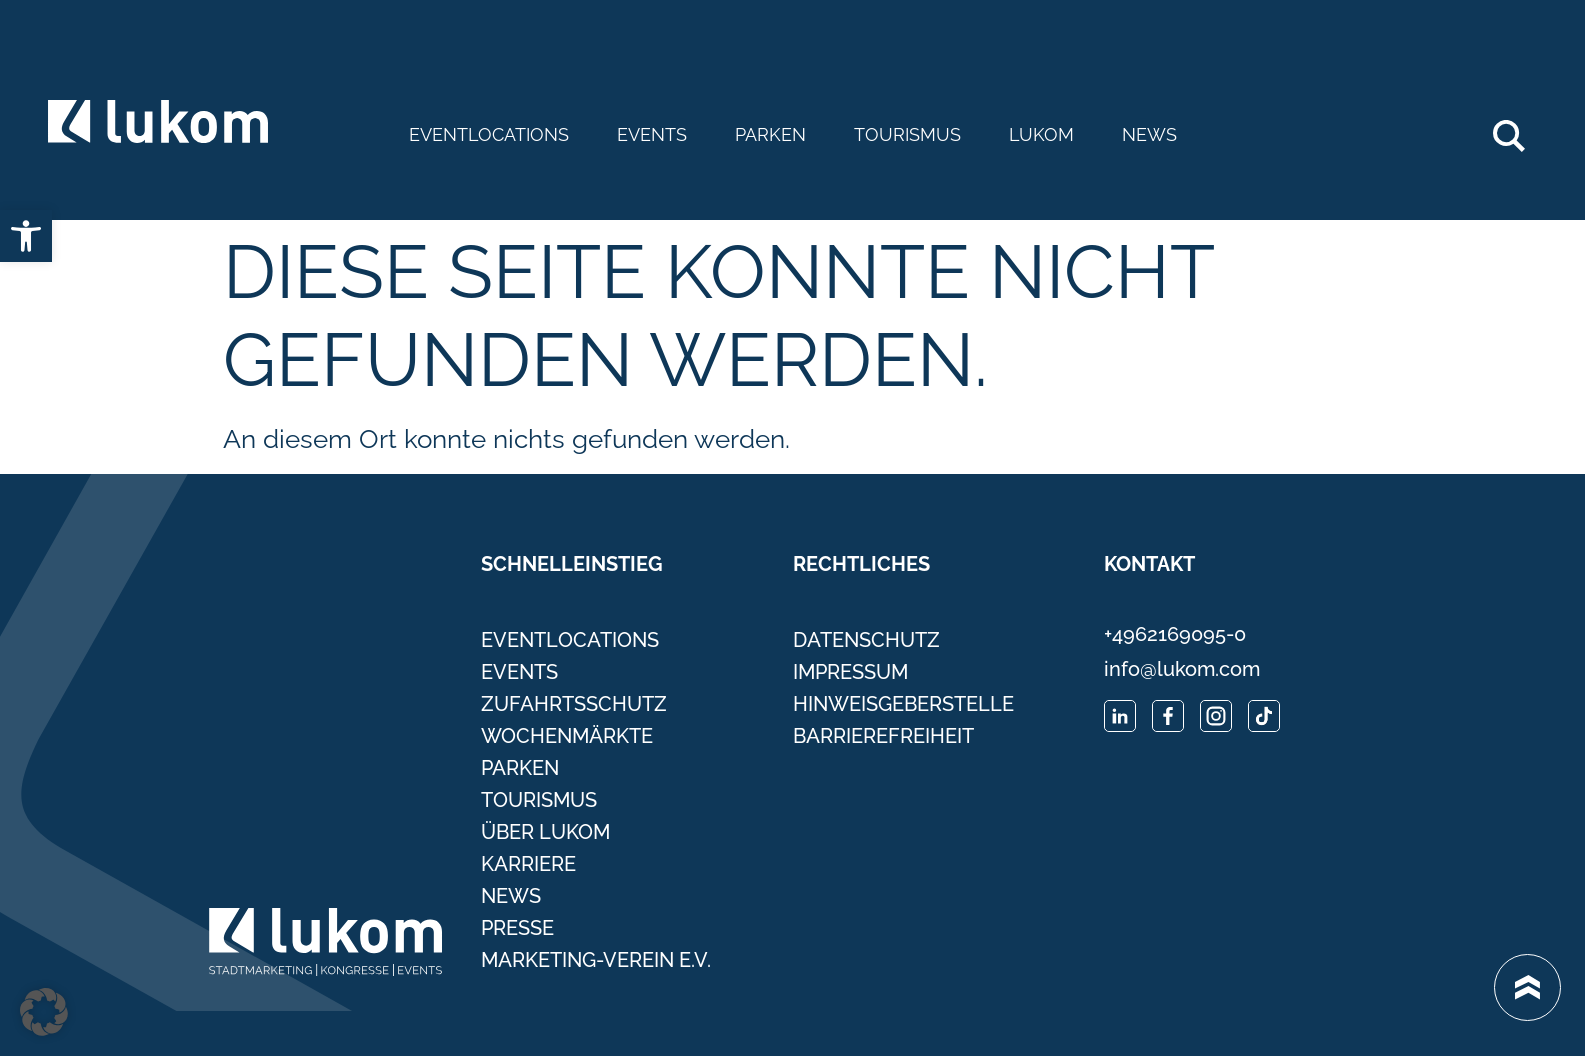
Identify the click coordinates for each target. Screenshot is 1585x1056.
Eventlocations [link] (489, 135)
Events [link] (652, 135)
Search (1519, 128)
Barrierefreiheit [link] (883, 736)
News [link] (1149, 135)
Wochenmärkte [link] (567, 736)
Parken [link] (770, 135)
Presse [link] (517, 928)
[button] (44, 1012)
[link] (26, 236)
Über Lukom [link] (545, 832)
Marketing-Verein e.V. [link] (596, 960)
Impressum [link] (850, 672)
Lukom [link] (1041, 135)
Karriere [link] (528, 864)
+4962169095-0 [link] (1175, 634)
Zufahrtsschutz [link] (574, 704)
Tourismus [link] (907, 135)
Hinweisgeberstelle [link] (903, 704)
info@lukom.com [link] (1182, 669)
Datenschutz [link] (866, 640)
